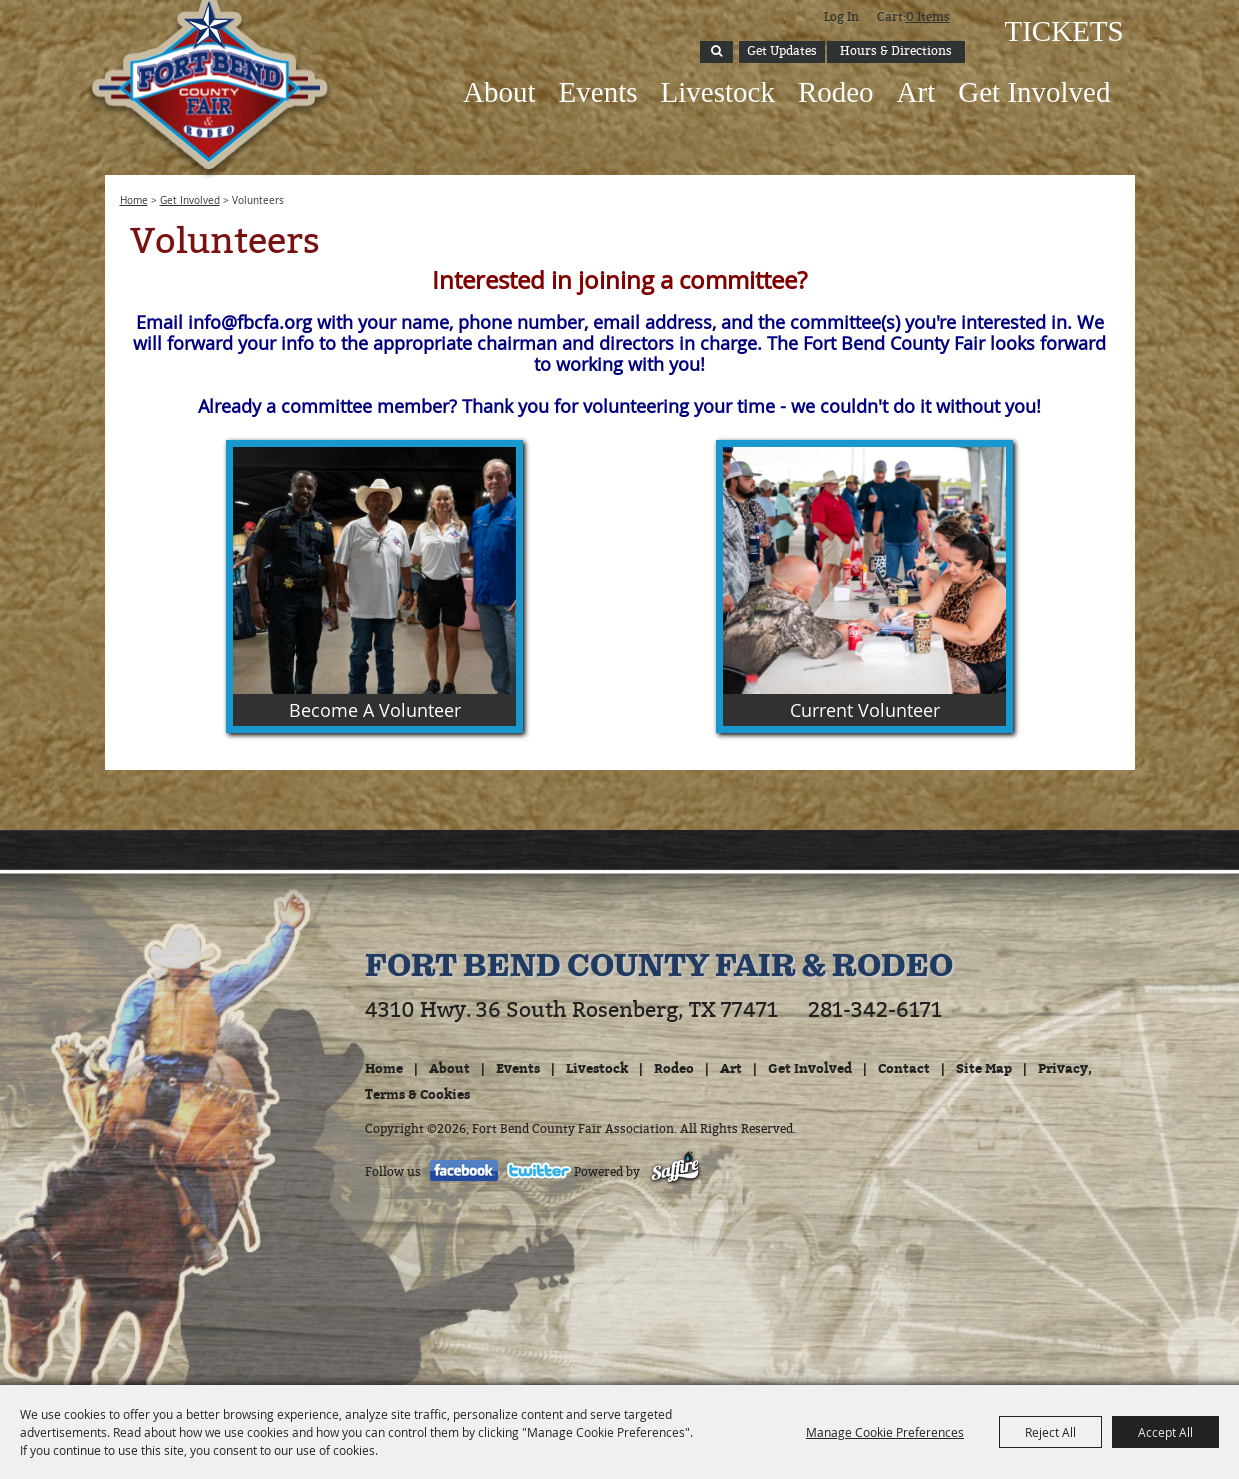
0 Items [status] (928, 17)
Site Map (984, 1068)
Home (134, 200)
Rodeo (836, 92)
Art (916, 92)
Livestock (718, 92)
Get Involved (1034, 92)
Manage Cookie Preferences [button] (885, 1432)
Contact (904, 1068)
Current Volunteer (865, 710)
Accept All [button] (1165, 1432)
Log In (841, 17)
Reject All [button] (1050, 1432)
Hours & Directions (896, 51)
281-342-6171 (875, 1010)
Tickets (1062, 31)
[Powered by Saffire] (675, 1172)
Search (716, 52)
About (499, 92)
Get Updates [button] (782, 51)
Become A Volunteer (375, 710)
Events (598, 92)
